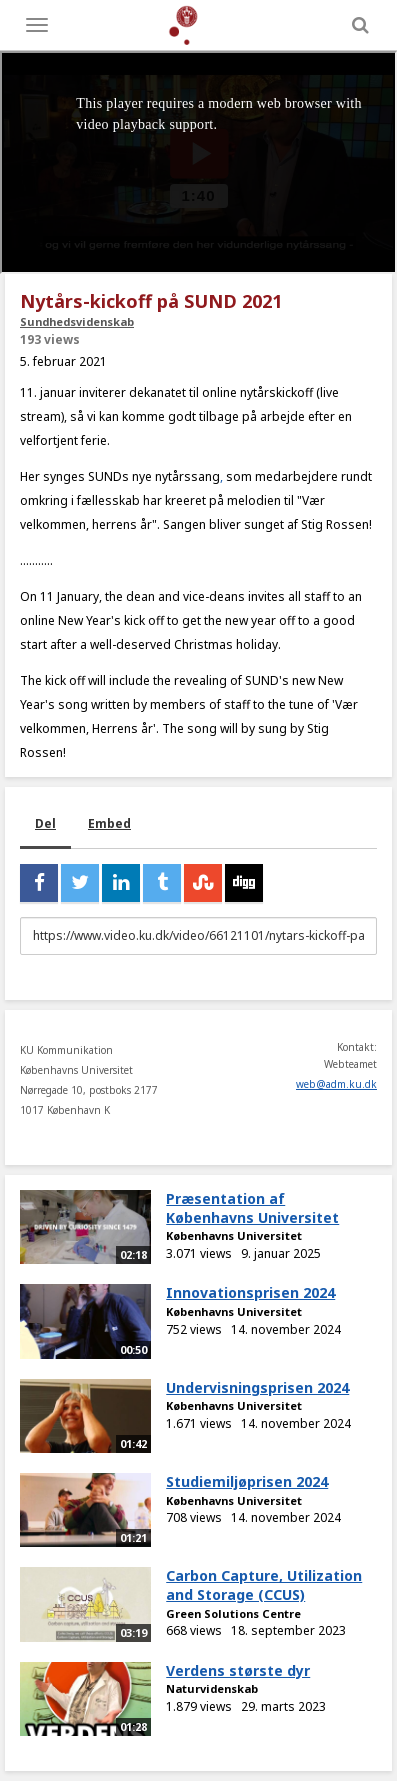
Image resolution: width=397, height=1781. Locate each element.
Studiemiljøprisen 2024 (247, 1481)
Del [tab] (45, 823)
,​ (221, 476)
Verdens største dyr (238, 1670)
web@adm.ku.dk (336, 1084)
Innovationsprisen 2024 (250, 1292)
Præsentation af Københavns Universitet (252, 1208)
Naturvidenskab (212, 1688)
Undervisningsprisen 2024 (257, 1387)
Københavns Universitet (234, 1235)
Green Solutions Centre (233, 1613)
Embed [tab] (109, 823)
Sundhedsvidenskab (77, 321)
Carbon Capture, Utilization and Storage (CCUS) (264, 1585)
